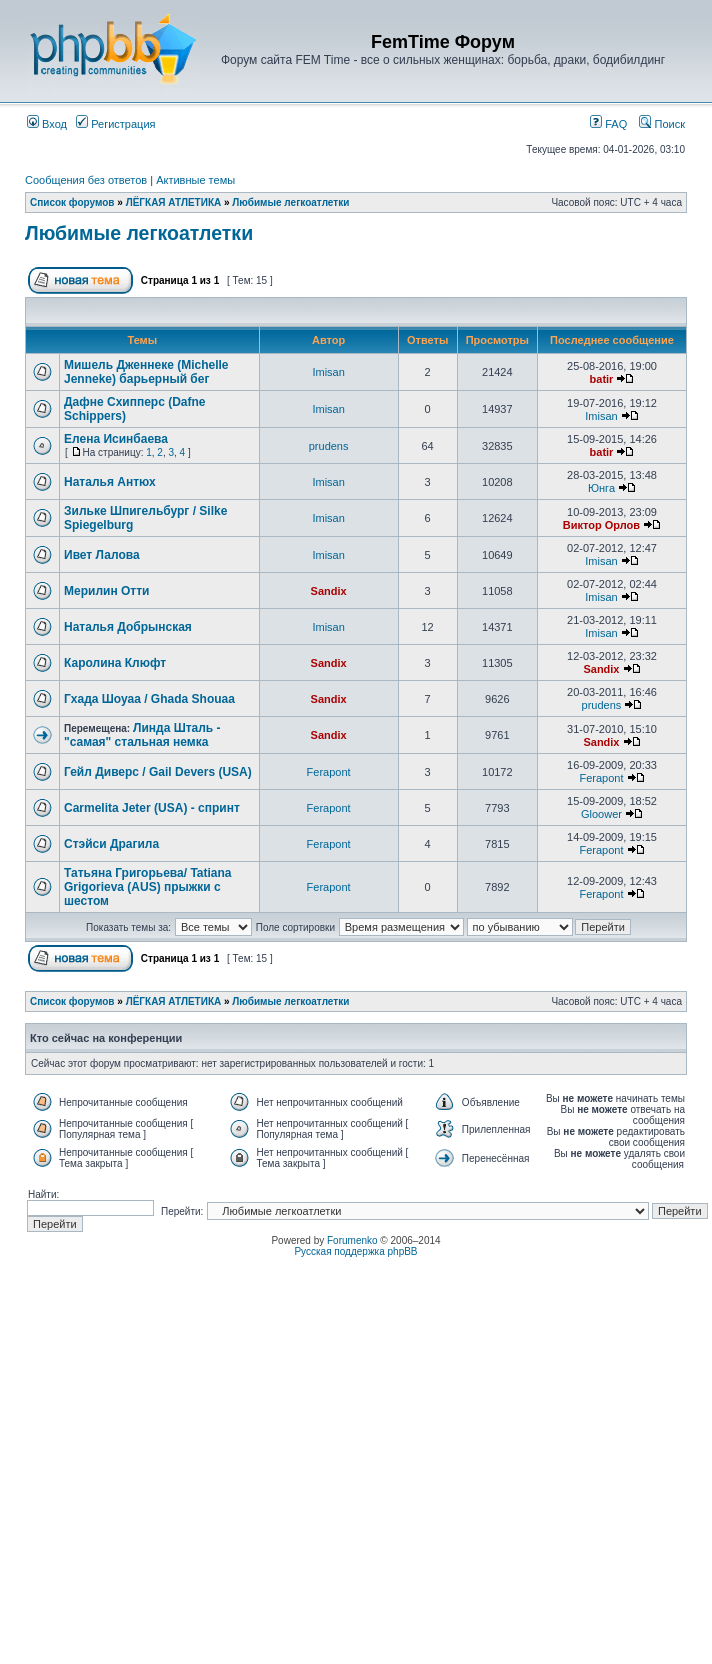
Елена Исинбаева (116, 439)
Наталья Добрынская (128, 627)
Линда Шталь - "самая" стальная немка (142, 735)
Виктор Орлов (601, 525)
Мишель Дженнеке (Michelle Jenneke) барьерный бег (146, 372)
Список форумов (72, 202)
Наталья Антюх (110, 482)
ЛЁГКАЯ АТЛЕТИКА (174, 202)
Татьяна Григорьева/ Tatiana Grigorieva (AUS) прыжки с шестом (148, 887)
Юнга (601, 488)
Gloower (601, 814)
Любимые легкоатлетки (290, 202)
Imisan (328, 372)
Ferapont (329, 772)
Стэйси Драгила (111, 844)
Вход (47, 124)
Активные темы (195, 180)
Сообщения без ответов (86, 180)
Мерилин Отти (106, 591)
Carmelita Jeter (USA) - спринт (152, 808)
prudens (329, 446)
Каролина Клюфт (115, 663)
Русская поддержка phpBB (355, 1251)
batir (602, 379)
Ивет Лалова (102, 555)
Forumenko (352, 1240)
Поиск (662, 124)
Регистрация (115, 124)
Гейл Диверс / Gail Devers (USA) (158, 772)
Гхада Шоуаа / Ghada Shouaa (149, 699)
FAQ (608, 124)
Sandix (329, 591)
